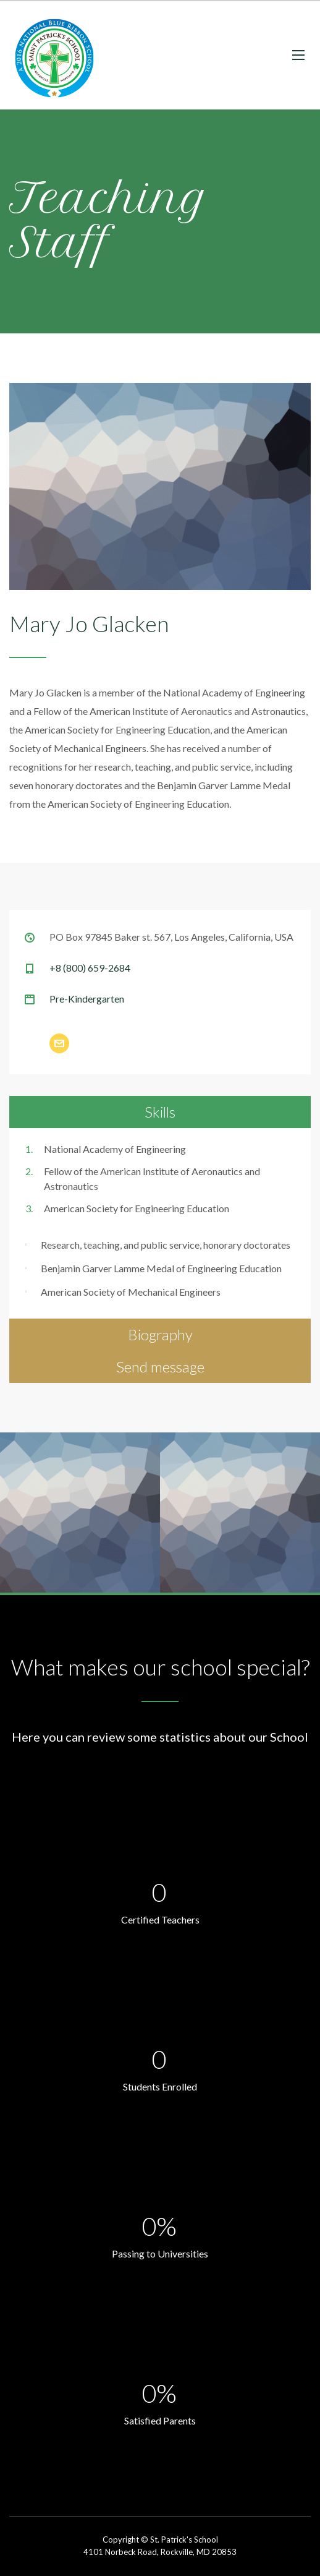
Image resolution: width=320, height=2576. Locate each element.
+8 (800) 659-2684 (89, 967)
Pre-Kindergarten (86, 998)
